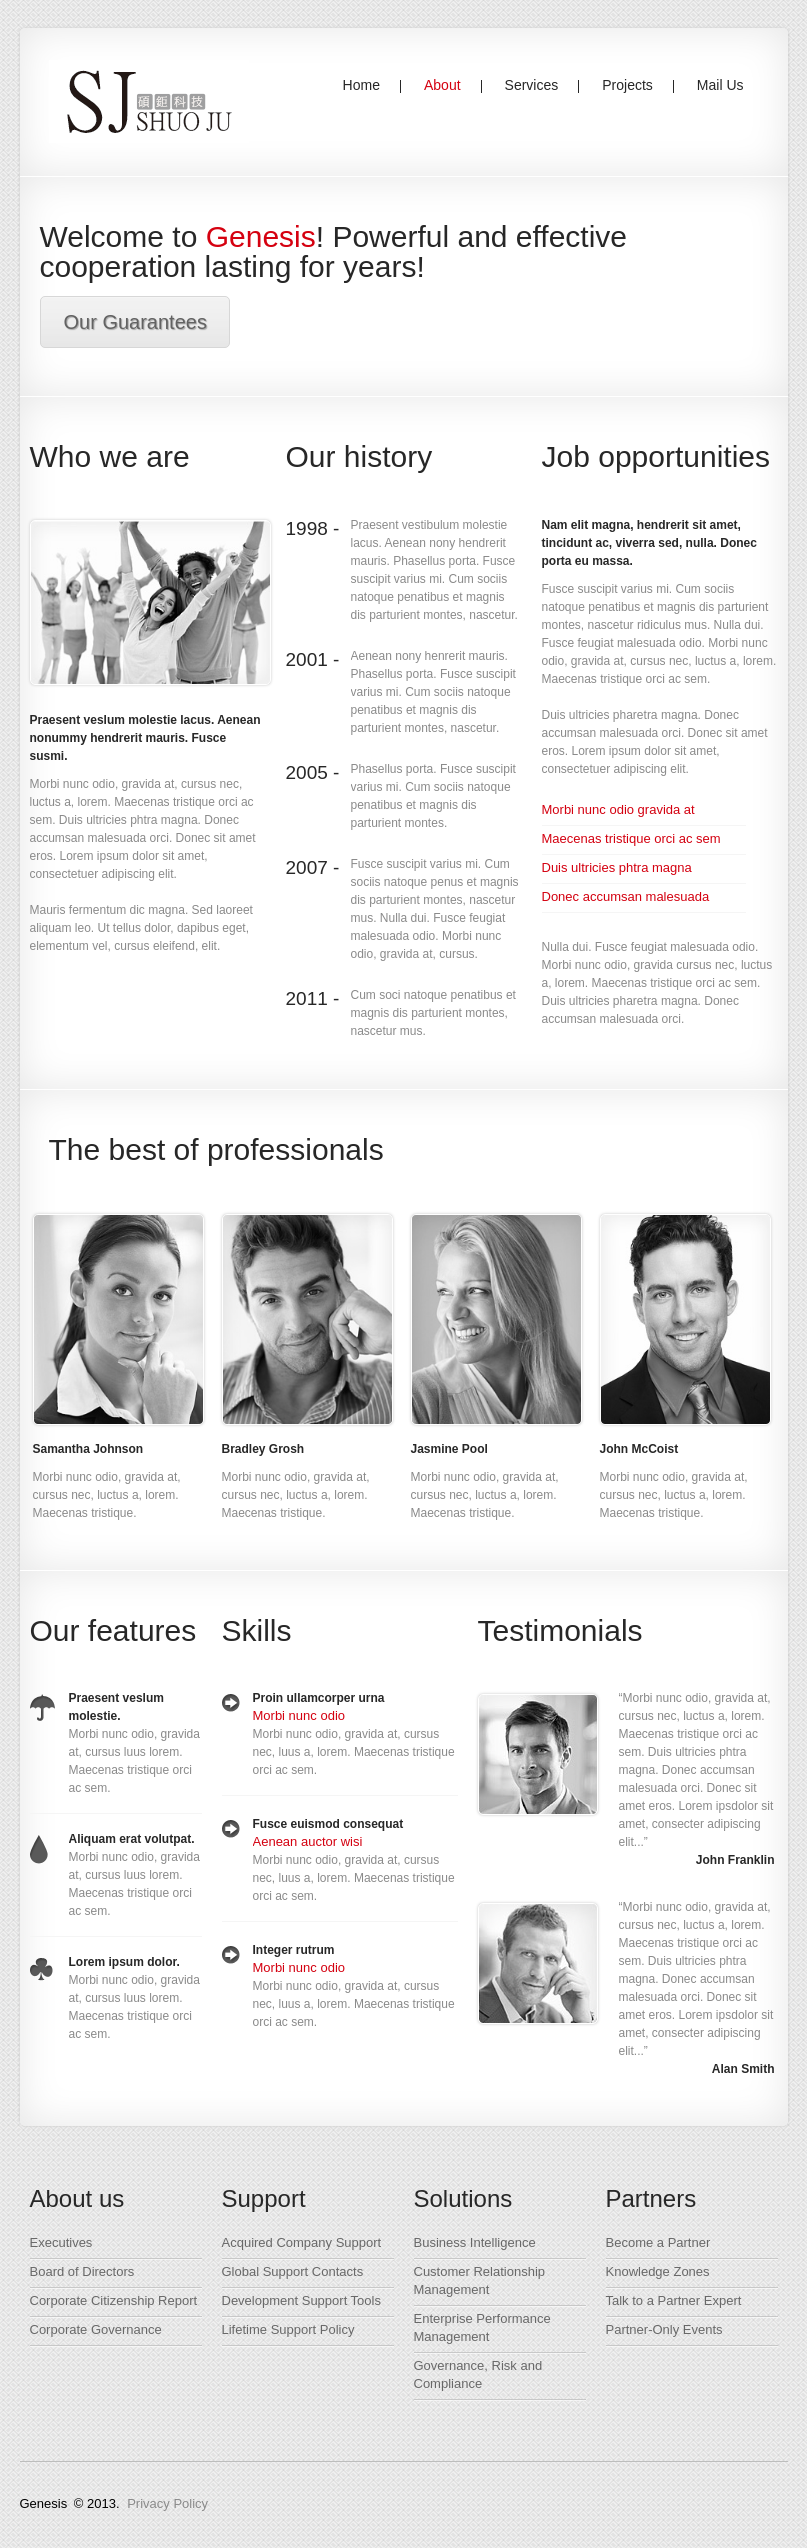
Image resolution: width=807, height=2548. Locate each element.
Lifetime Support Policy (288, 2329)
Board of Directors (82, 2271)
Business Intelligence (475, 2242)
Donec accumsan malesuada (626, 896)
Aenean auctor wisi (308, 1841)
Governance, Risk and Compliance (478, 2374)
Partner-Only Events (664, 2329)
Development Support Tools (301, 2300)
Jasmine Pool (449, 1449)
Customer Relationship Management (480, 2280)
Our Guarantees (135, 322)
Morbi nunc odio (299, 1715)
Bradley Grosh (263, 1449)
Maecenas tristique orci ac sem (631, 838)
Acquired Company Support (302, 2242)
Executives (61, 2242)
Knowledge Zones (658, 2271)
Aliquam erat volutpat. (132, 1839)
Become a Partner (658, 2242)
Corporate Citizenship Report (114, 2300)
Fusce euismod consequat (328, 1824)
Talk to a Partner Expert (674, 2300)
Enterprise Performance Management (482, 2327)
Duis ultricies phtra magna (617, 867)
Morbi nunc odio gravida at (618, 809)
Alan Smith (743, 2069)
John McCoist (639, 1449)
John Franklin (735, 1860)
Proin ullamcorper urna (319, 1698)
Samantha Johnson (88, 1449)
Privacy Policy (167, 2503)
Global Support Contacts (293, 2271)
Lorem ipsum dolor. (124, 1962)
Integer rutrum (294, 1950)
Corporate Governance (96, 2329)
